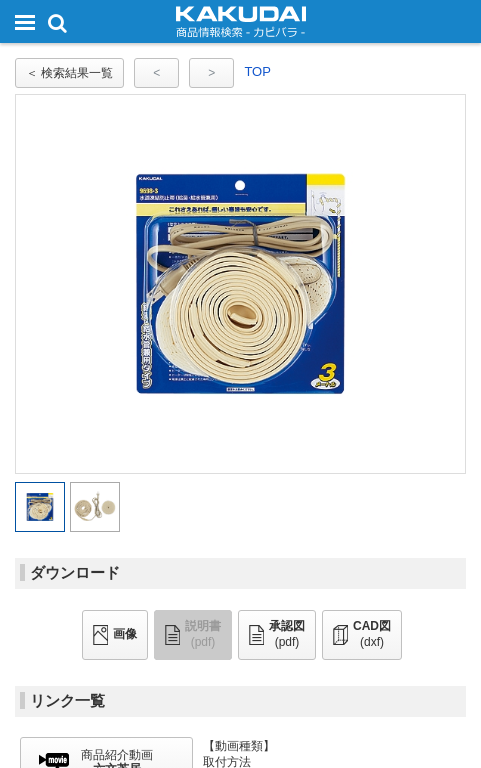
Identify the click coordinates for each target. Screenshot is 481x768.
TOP (257, 71)
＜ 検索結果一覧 (69, 73)
